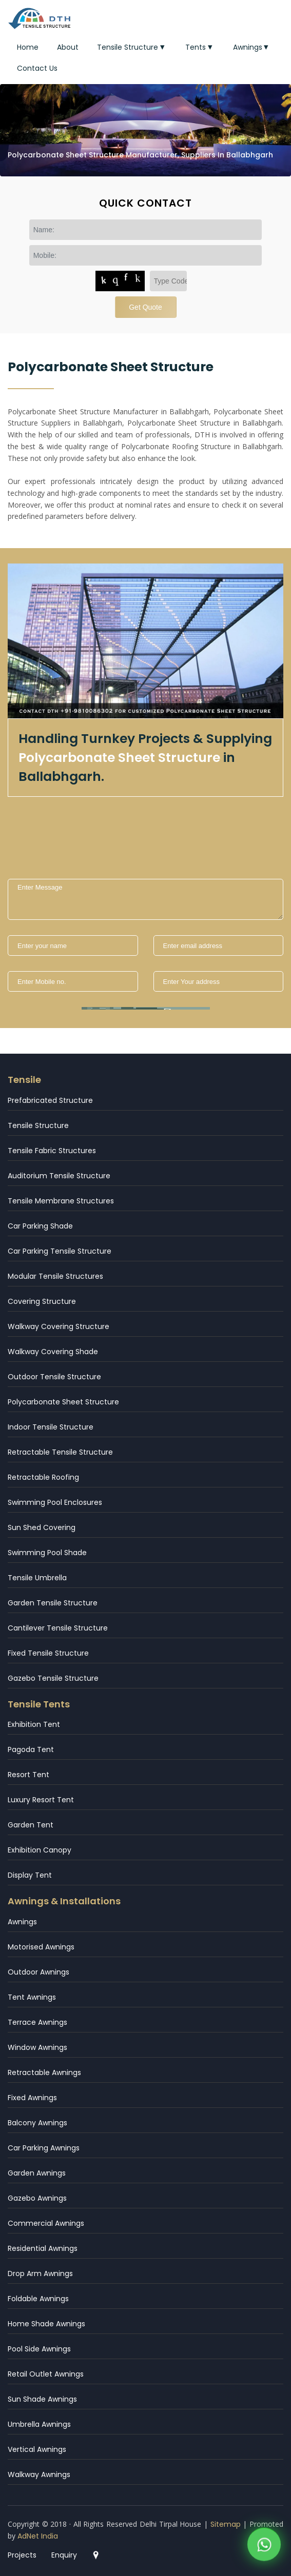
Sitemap (225, 2524)
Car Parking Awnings (44, 2148)
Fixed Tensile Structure (48, 1653)
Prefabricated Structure (50, 1100)
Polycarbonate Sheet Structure (63, 1402)
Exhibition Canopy (39, 1850)
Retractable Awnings (44, 2072)
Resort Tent (28, 1774)
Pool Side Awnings (39, 2349)
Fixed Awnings (32, 2097)
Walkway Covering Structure (58, 1326)
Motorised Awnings (41, 1947)
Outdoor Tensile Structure (54, 1377)
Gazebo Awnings (37, 2198)
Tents (200, 47)
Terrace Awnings (37, 2022)
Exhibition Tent (34, 1724)
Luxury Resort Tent (41, 1800)
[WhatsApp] (264, 2546)
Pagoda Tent (31, 1749)
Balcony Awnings (37, 2123)
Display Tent (30, 1875)
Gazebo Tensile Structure (53, 1678)
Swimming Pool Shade (47, 1552)
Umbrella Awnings (39, 2424)
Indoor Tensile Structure (50, 1427)
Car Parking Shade (40, 1226)
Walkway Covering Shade (53, 1351)
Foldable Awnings (38, 2298)
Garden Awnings (37, 2173)
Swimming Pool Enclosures (55, 1502)
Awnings (252, 47)
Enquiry (64, 2555)
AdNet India (37, 2536)
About (68, 47)
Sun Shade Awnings (42, 2399)
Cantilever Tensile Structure (58, 1628)
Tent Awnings (32, 1997)
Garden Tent (30, 1825)
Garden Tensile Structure (53, 1603)
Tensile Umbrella (37, 1578)
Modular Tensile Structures (55, 1276)
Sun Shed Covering (41, 1527)
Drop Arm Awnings (40, 2273)
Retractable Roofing (43, 1477)
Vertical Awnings (37, 2449)
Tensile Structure (132, 47)
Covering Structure (42, 1301)
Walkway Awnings (39, 2474)
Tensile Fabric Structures (52, 1150)
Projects (22, 2555)
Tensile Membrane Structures (61, 1201)
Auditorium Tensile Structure (59, 1176)
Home (27, 47)
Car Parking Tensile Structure (59, 1251)
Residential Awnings (42, 2248)
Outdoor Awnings (38, 1972)
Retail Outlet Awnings (46, 2374)
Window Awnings (37, 2047)
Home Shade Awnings (46, 2324)
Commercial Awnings (46, 2223)
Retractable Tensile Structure (60, 1452)
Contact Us (37, 68)
